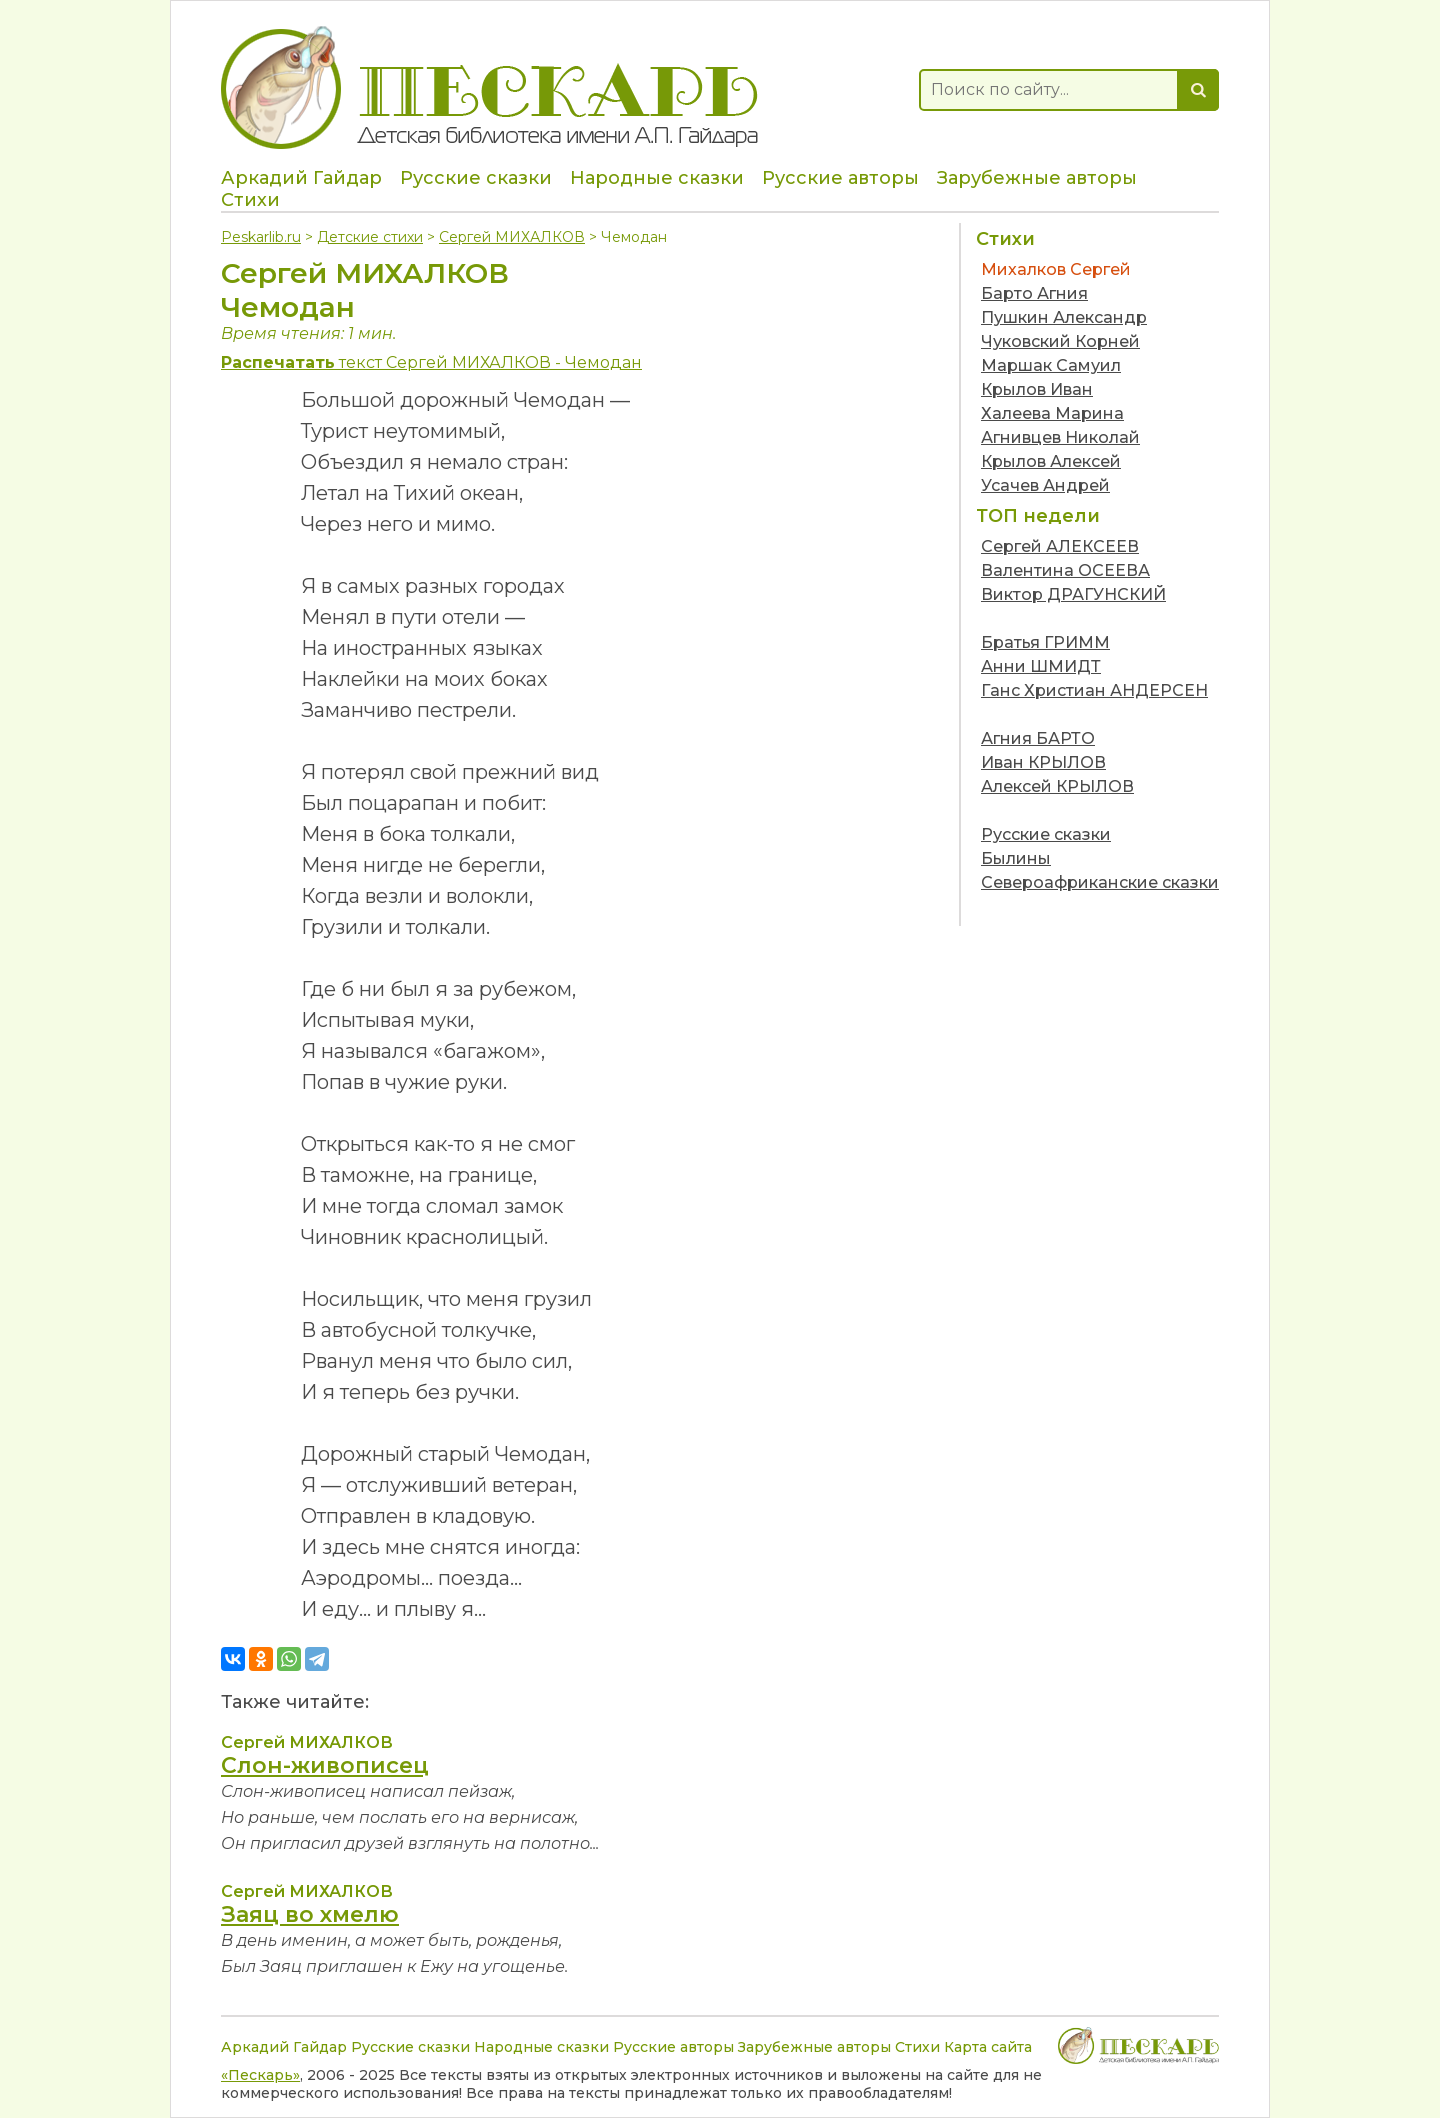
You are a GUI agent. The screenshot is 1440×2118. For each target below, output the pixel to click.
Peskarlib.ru (261, 237)
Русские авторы (840, 178)
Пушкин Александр (1064, 317)
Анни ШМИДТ (1041, 666)
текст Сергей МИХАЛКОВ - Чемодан (431, 362)
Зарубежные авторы (1037, 178)
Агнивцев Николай (1060, 437)
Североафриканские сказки (1100, 882)
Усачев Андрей (1045, 485)
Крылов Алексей (1051, 461)
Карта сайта (988, 2047)
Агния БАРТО (1038, 738)
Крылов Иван (1037, 389)
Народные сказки (657, 178)
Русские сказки (476, 178)
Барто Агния (1034, 293)
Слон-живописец (325, 1765)
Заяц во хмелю (310, 1914)
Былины (1016, 858)
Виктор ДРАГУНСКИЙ (1073, 594)
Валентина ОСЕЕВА (1065, 570)
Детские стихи (370, 237)
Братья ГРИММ (1045, 642)
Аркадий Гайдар (301, 178)
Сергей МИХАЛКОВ (512, 237)
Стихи (250, 200)
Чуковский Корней (1060, 341)
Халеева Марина (1052, 413)
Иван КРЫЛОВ (1043, 762)
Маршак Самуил (1051, 365)
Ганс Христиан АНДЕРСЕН (1094, 690)
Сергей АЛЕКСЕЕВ (1060, 546)
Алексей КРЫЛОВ (1057, 786)
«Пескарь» (260, 2075)
